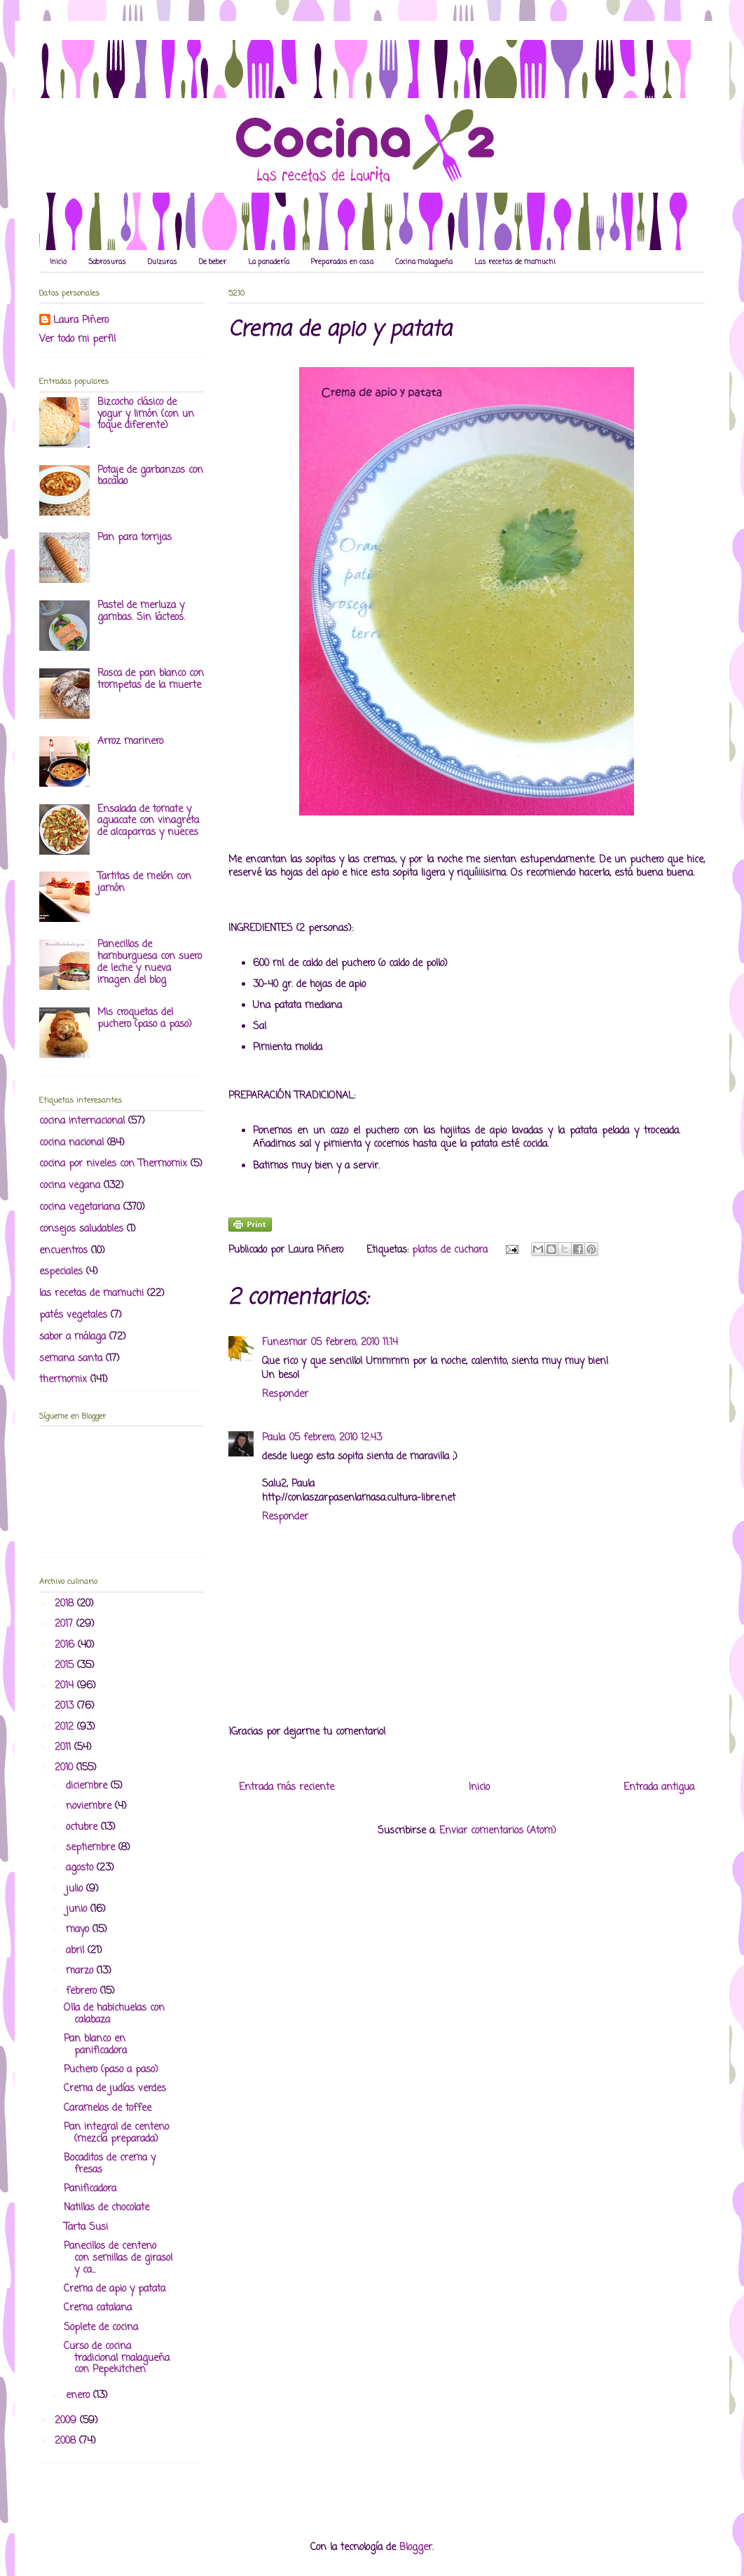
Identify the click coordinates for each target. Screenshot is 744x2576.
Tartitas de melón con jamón (144, 882)
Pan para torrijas (134, 537)
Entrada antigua (659, 1787)
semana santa (70, 1358)
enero (79, 2395)
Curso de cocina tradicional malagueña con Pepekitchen (117, 2358)
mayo (79, 1929)
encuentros (63, 1251)
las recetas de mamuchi (91, 1293)
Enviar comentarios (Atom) (497, 1831)
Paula (273, 1438)
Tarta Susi (86, 2227)
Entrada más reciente (286, 1787)
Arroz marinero (130, 741)
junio (78, 1909)
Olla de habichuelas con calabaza (114, 2014)
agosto (81, 1868)
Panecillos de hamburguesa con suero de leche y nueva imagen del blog (149, 962)
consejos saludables (81, 1229)
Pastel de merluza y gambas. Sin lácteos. (141, 611)
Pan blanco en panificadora (95, 2045)
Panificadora (90, 2189)
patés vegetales (73, 1315)
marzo (81, 1971)
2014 (66, 1686)
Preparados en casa (342, 262)
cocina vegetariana (79, 1207)
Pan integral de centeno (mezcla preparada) (116, 2133)
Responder (285, 1394)
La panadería (268, 262)
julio (76, 1889)
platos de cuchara (450, 1250)
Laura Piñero (81, 321)
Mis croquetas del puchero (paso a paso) (144, 1018)
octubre (83, 1827)
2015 (66, 1665)
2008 (67, 2441)
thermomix (63, 1379)
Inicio (58, 262)
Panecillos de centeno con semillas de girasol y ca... (118, 2258)
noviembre (90, 1806)
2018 (66, 1604)
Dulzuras (162, 262)
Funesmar (284, 1342)
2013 (66, 1706)
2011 (64, 1747)
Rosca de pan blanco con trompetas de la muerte (150, 679)
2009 (67, 2420)
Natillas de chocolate (106, 2207)
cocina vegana (69, 1185)
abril (77, 1950)
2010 (65, 1768)
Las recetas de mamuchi (515, 262)
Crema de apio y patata (114, 2289)
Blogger (415, 2547)
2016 (66, 1645)
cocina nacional (71, 1143)
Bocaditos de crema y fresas (110, 2164)
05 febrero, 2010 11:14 (354, 1342)
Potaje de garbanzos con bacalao (150, 476)
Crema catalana (98, 2308)
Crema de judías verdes (115, 2088)
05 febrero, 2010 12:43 (335, 1438)
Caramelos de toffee (107, 2108)
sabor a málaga (72, 1337)
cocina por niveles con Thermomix (113, 1164)
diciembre (88, 1786)
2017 (65, 1624)
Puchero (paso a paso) (111, 2069)
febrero (83, 1991)
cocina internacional (82, 1121)
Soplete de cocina (101, 2327)
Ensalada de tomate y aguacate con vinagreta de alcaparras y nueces (148, 821)
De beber (212, 262)
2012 (66, 1727)
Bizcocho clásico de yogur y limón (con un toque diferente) (145, 414)
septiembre (92, 1847)
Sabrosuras (107, 262)
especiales (61, 1272)
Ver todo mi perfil (77, 339)
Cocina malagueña (424, 262)
